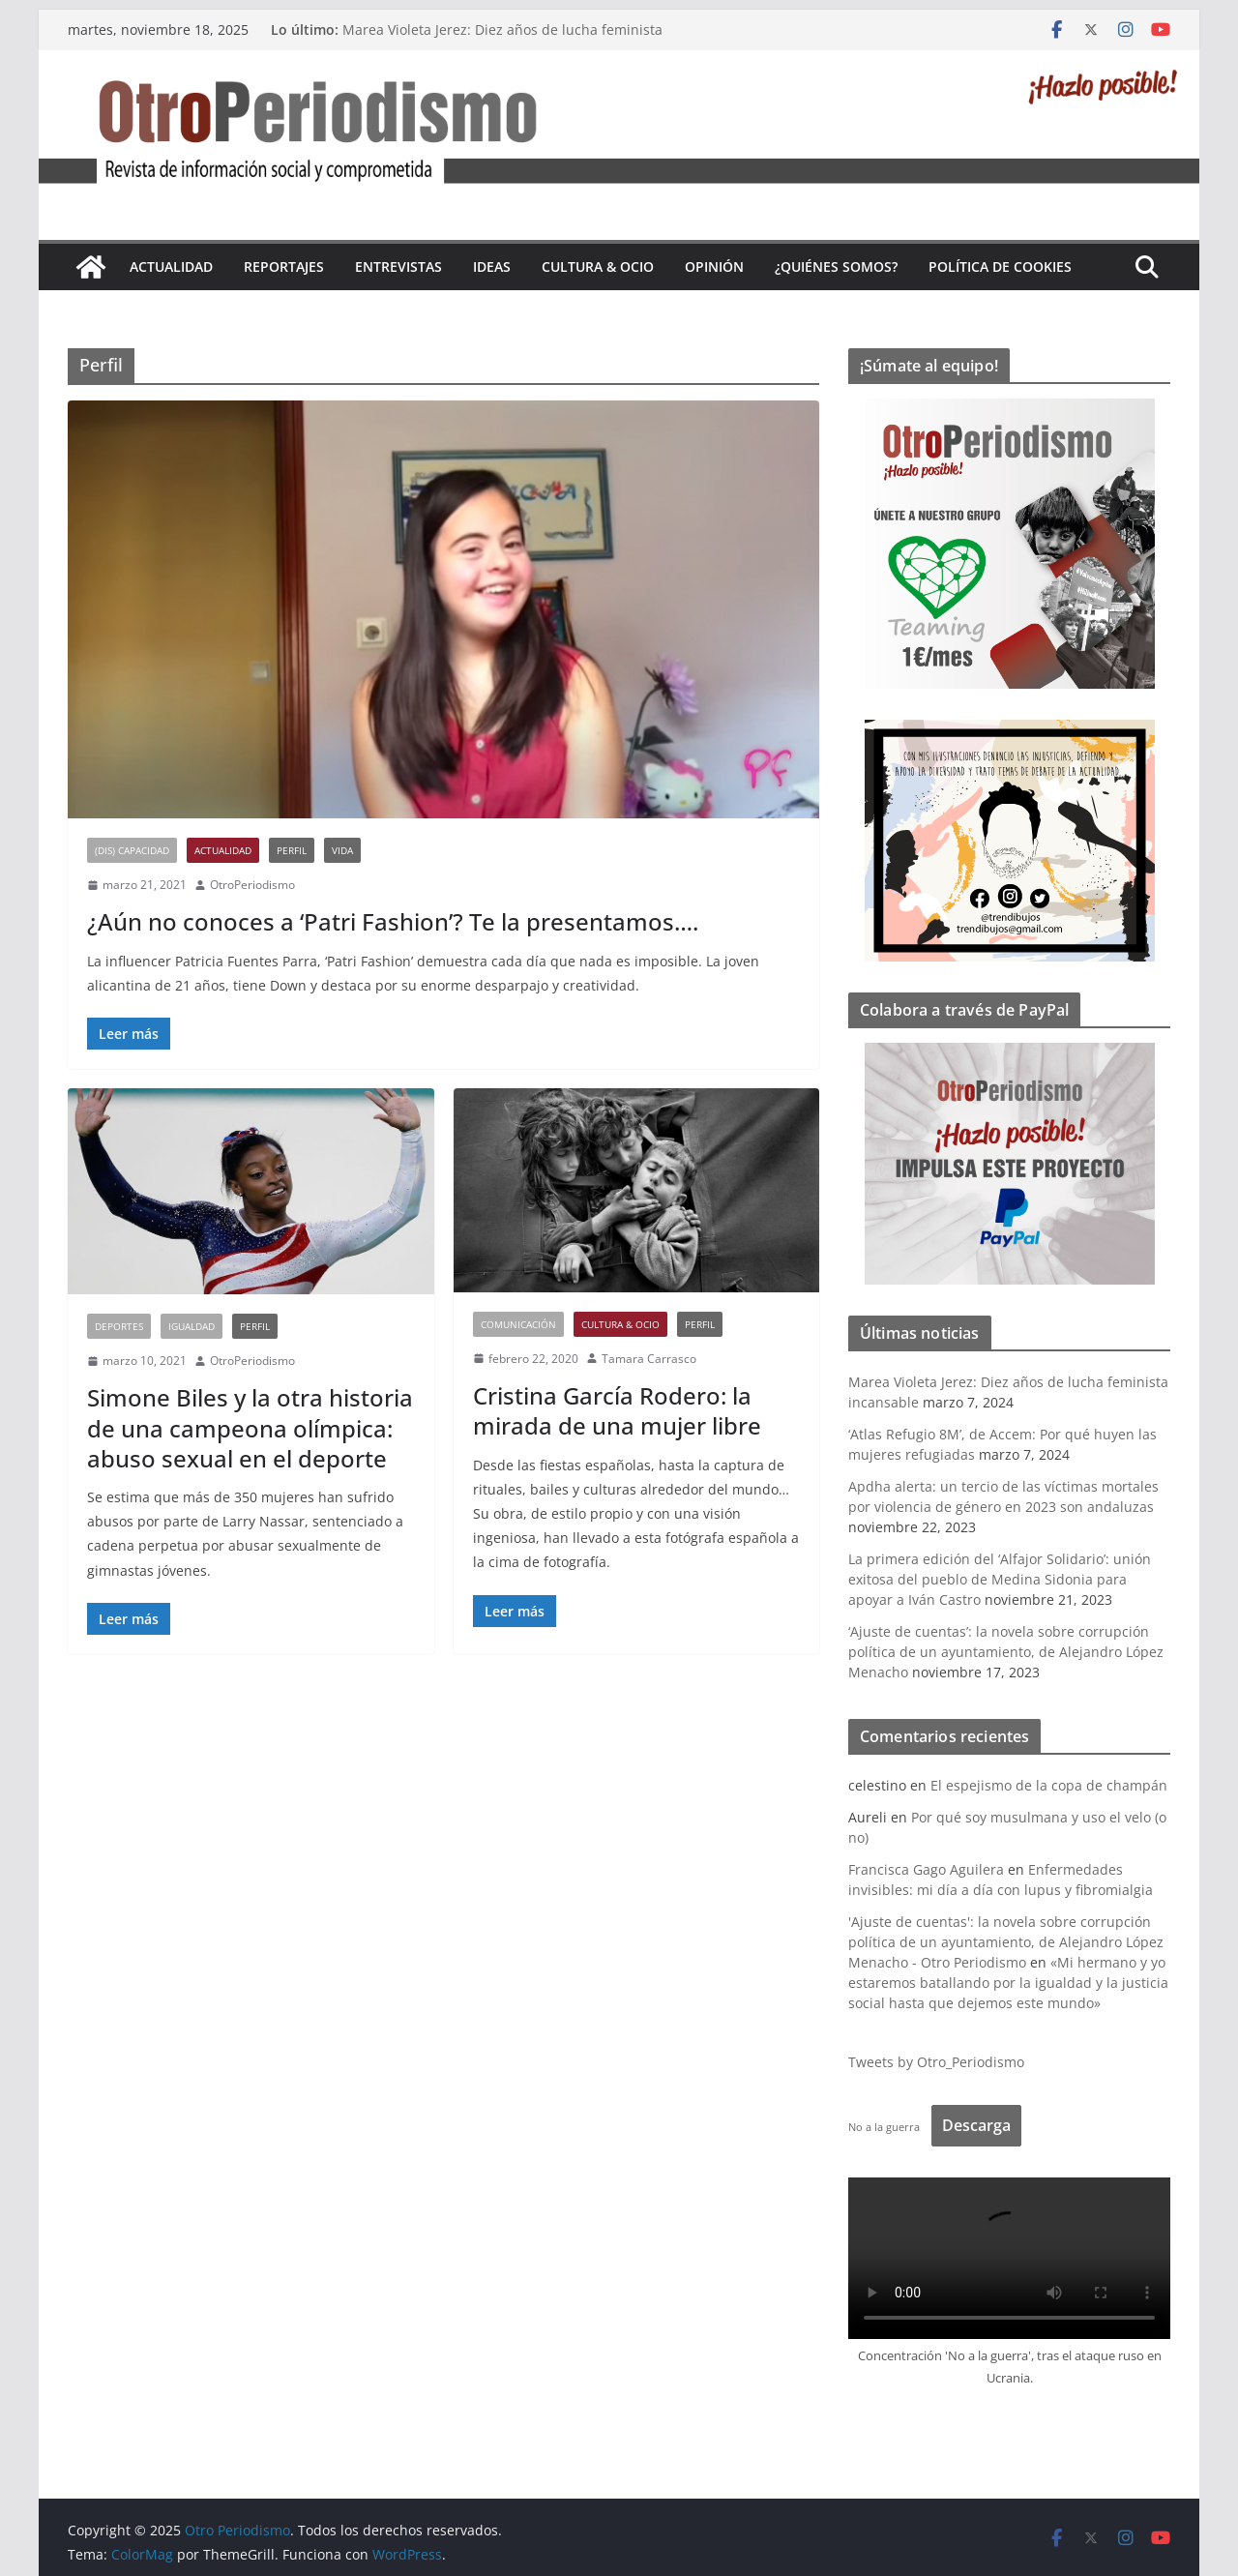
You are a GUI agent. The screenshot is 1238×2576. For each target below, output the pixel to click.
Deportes (119, 1326)
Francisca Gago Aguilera (926, 1869)
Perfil (292, 850)
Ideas (492, 266)
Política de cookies (1000, 266)
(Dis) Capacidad (132, 850)
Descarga (976, 2125)
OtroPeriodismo (252, 884)
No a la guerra (884, 2126)
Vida (342, 850)
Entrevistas (398, 266)
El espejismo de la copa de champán (1048, 1785)
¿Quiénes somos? (836, 266)
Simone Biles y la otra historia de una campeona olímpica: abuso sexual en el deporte (250, 1427)
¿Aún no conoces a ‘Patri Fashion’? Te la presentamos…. (392, 921)
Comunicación (518, 1324)
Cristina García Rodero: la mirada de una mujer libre (617, 1410)
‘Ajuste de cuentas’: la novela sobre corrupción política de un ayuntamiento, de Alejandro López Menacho (1006, 1651)
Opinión (714, 266)
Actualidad (171, 266)
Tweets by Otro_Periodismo (936, 2062)
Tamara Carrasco (649, 1358)
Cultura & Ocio (598, 266)
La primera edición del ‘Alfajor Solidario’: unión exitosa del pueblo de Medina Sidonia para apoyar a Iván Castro (999, 1579)
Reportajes (284, 266)
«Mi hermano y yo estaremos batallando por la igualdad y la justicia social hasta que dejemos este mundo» (1008, 1982)
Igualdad (191, 1326)
